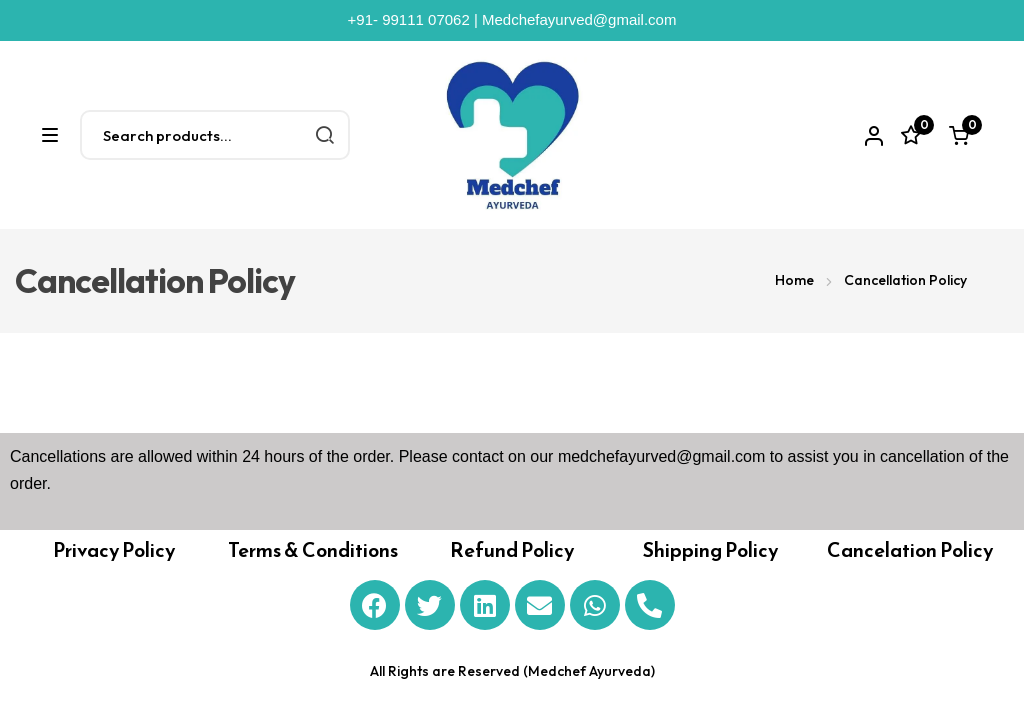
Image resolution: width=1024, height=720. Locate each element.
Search (325, 135)
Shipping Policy (710, 550)
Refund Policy (512, 550)
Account (870, 136)
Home (794, 280)
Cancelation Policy (910, 550)
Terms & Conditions (313, 550)
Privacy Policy (114, 550)
